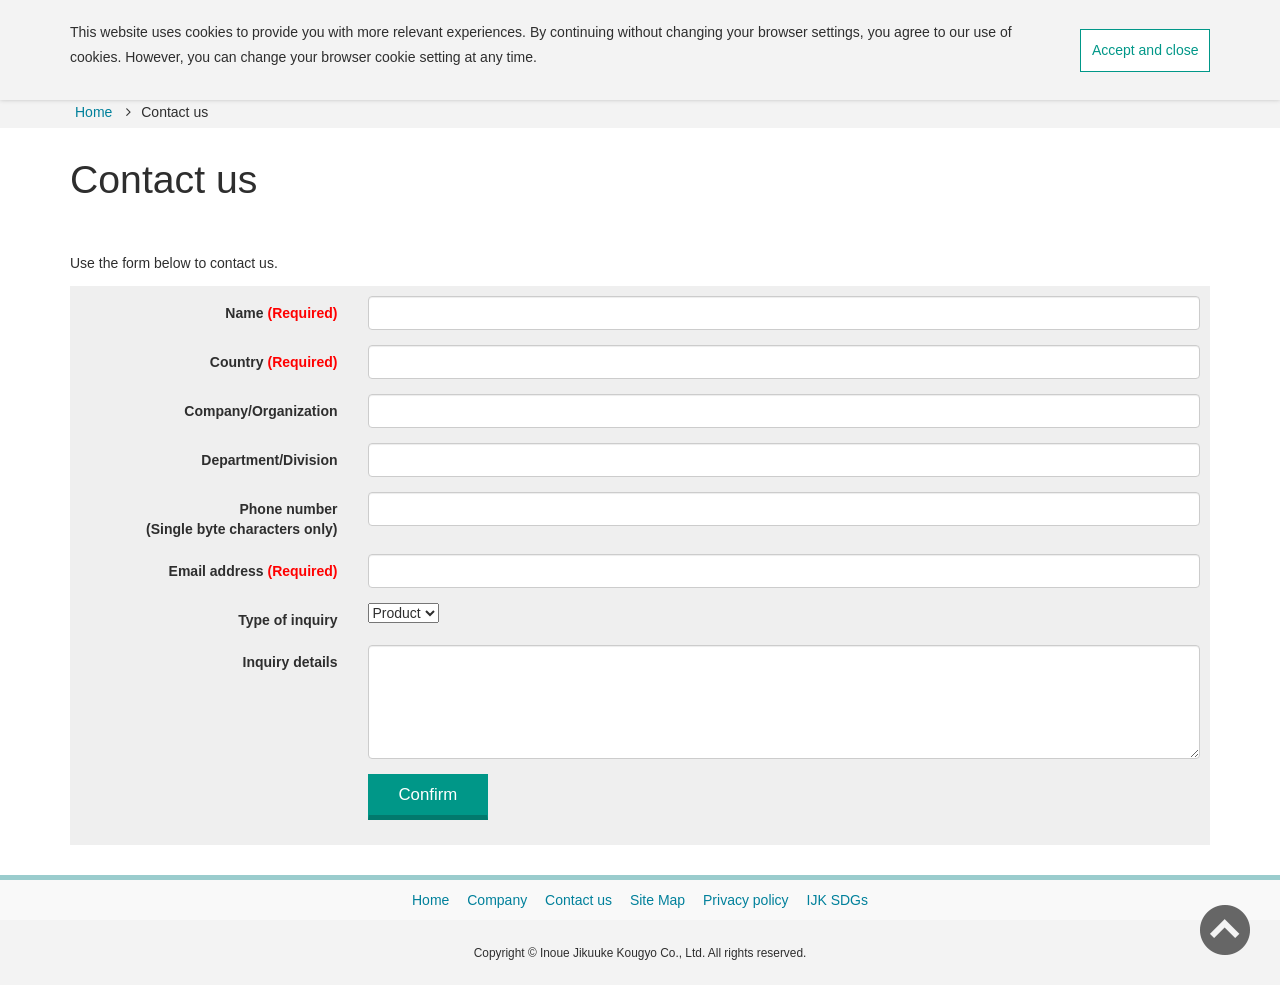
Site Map (657, 900)
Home (93, 112)
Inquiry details (290, 662)
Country (274, 362)
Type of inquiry (287, 620)
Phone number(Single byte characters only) (241, 519)
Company (497, 900)
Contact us (578, 900)
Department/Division (269, 460)
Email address (253, 571)
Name (281, 313)
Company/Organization (260, 411)
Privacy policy (746, 900)
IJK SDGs (837, 900)
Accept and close (1145, 50)
